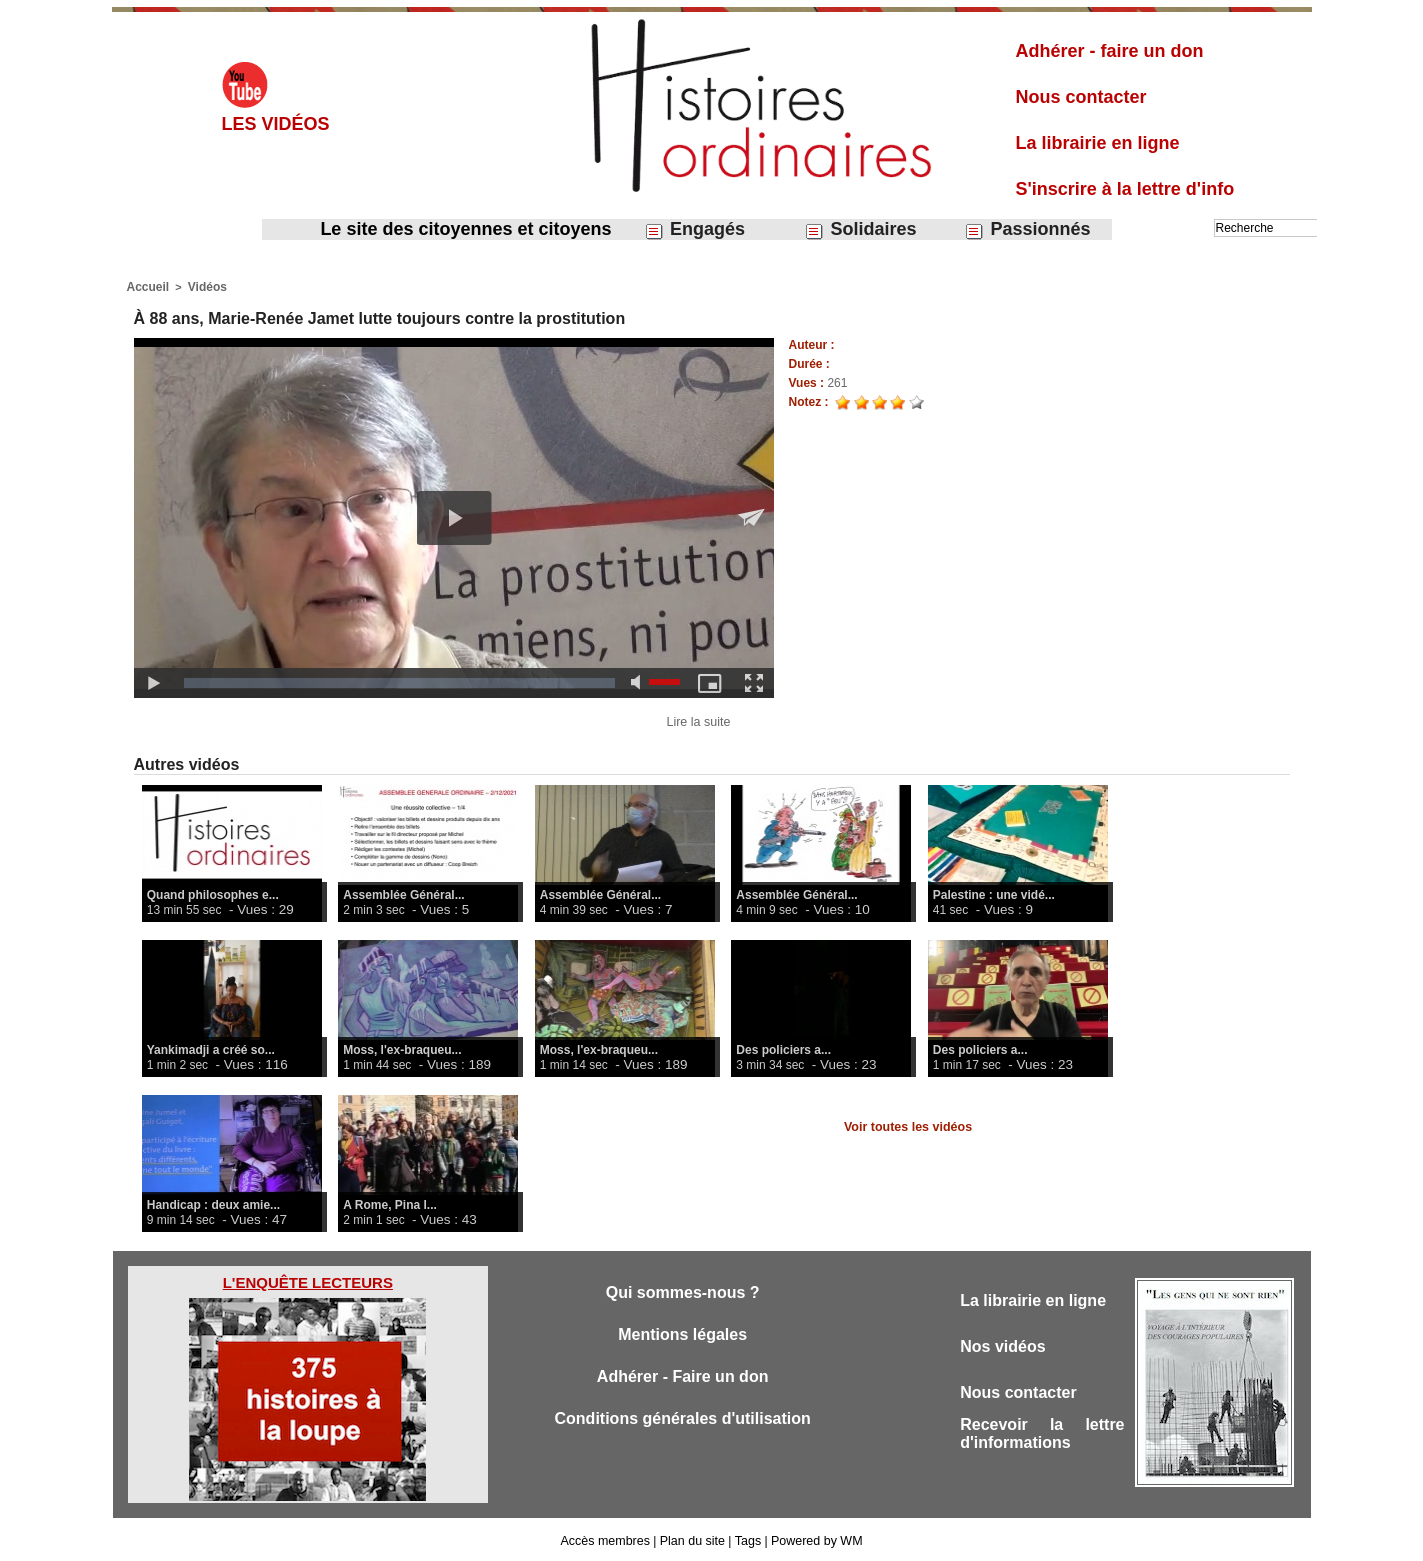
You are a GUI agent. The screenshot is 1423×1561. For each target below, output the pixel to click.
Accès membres (609, 1539)
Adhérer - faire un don (1110, 51)
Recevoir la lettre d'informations (1042, 1439)
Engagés (694, 229)
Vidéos (202, 286)
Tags (746, 1539)
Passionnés (1027, 229)
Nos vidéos (1005, 1347)
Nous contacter (1081, 97)
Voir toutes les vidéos (907, 1125)
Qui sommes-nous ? (682, 1291)
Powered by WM (813, 1539)
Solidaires (860, 229)
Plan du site (693, 1539)
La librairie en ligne (1098, 143)
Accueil (146, 286)
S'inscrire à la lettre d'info (1125, 189)
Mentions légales (682, 1335)
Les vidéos (276, 124)
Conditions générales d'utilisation (683, 1423)
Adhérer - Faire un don (683, 1379)
